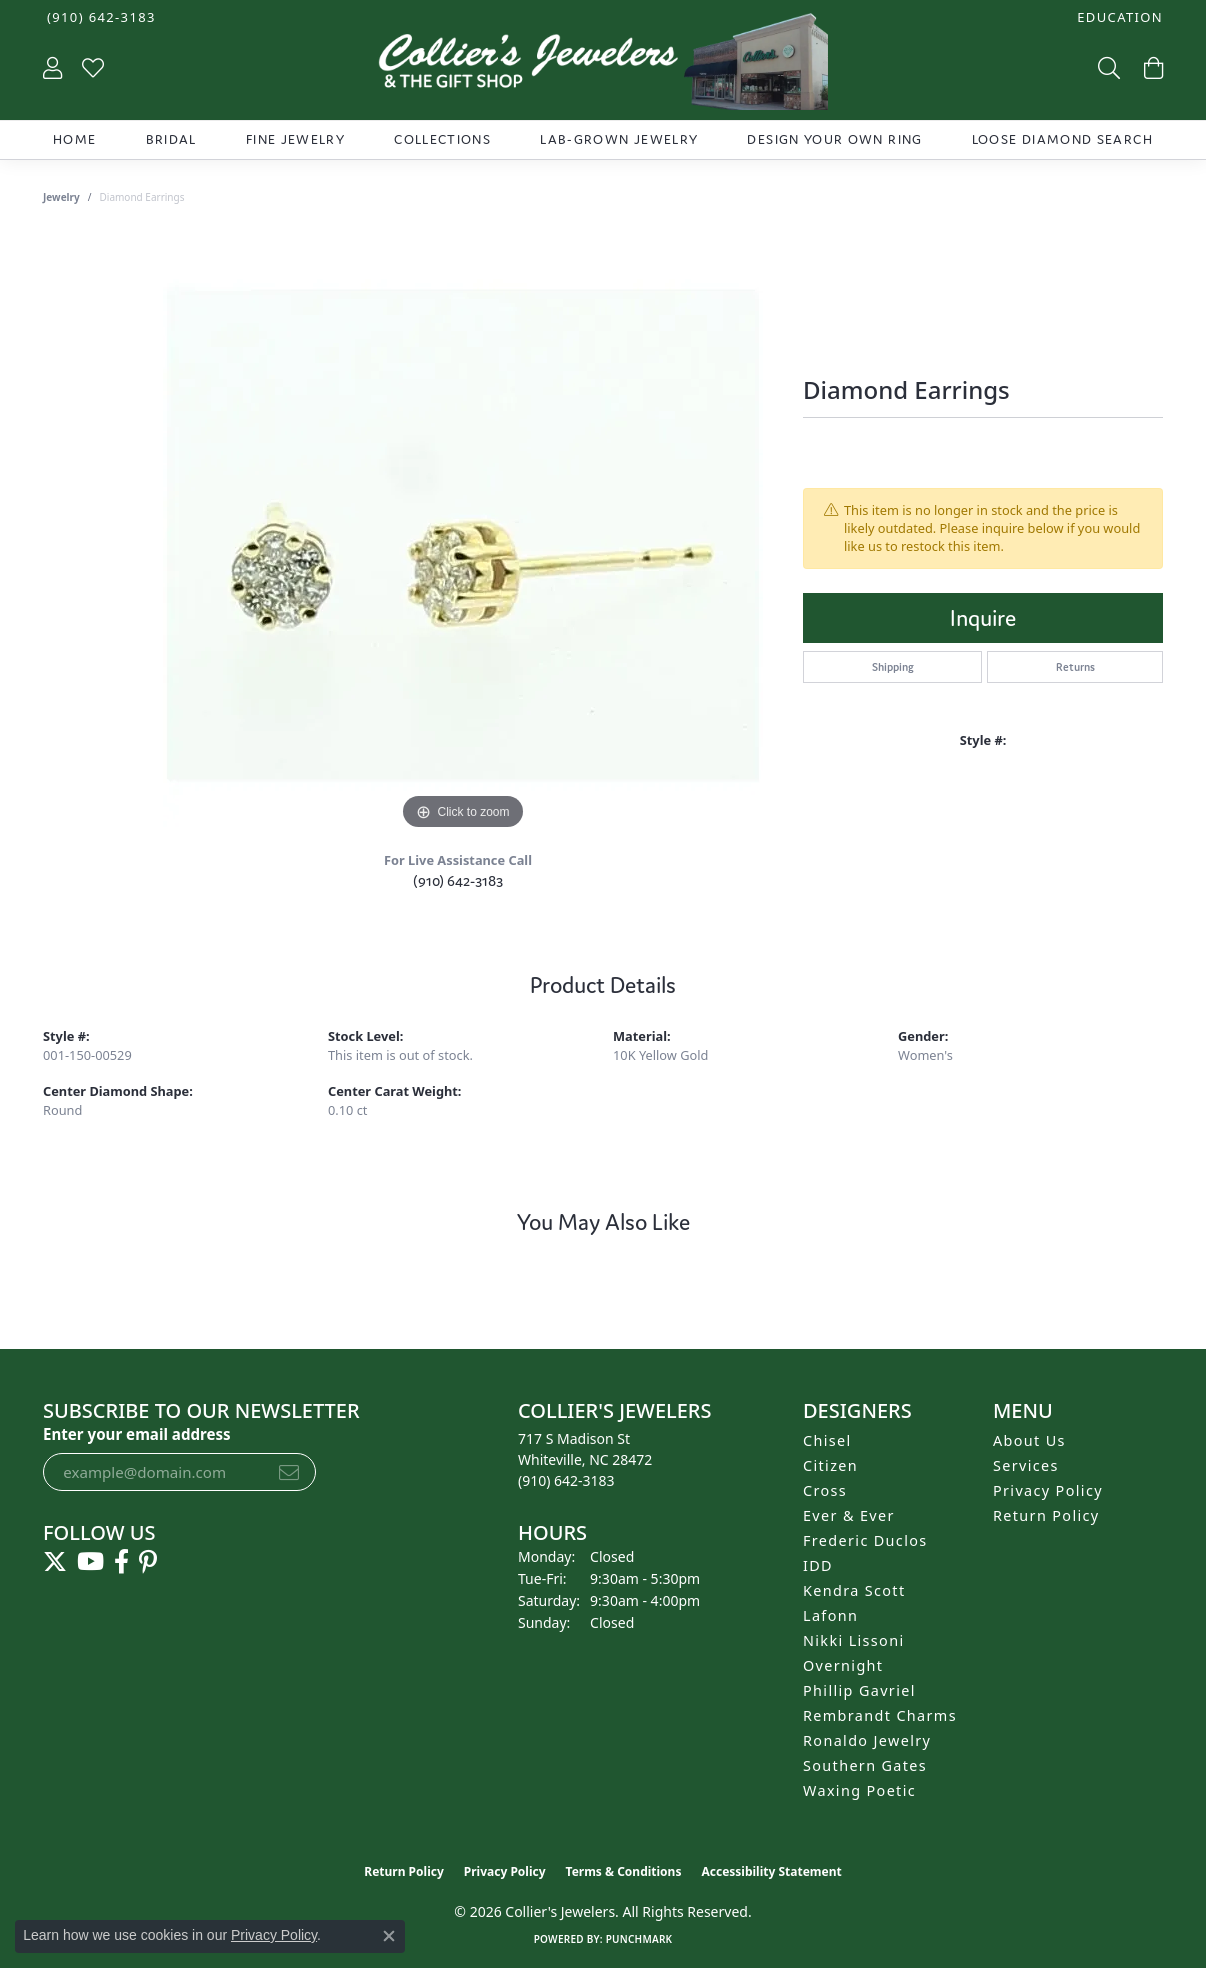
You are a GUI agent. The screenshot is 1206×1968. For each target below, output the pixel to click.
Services (1026, 1465)
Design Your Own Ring (834, 139)
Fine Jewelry (295, 139)
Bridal (171, 139)
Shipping (893, 667)
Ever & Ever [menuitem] (849, 1515)
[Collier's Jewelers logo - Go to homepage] (602, 66)
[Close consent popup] (389, 1936)
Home (74, 139)
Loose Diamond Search (1062, 139)
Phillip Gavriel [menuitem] (859, 1690)
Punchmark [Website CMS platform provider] (639, 1939)
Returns (1075, 667)
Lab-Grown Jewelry (619, 139)
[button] (1118, 17)
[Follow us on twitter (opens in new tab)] (55, 1562)
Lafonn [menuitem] (830, 1615)
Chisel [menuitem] (827, 1440)
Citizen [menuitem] (830, 1465)
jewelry (61, 197)
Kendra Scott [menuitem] (854, 1590)
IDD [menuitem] (818, 1565)
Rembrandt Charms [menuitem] (880, 1715)
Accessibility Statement (771, 1871)
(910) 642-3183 (458, 880)
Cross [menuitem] (825, 1490)
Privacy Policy (1048, 1490)
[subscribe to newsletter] (289, 1472)
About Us (1029, 1440)
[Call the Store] (566, 1480)
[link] (99, 17)
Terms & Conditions (624, 1871)
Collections (442, 139)
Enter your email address (137, 1434)
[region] (463, 535)
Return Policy (1046, 1515)
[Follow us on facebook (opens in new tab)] (121, 1562)
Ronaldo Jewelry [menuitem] (867, 1740)
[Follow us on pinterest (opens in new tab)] (148, 1562)
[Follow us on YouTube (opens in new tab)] (90, 1562)
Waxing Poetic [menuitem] (859, 1790)
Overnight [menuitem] (843, 1665)
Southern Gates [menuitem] (865, 1765)
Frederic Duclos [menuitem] (865, 1540)
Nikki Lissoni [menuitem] (854, 1640)
